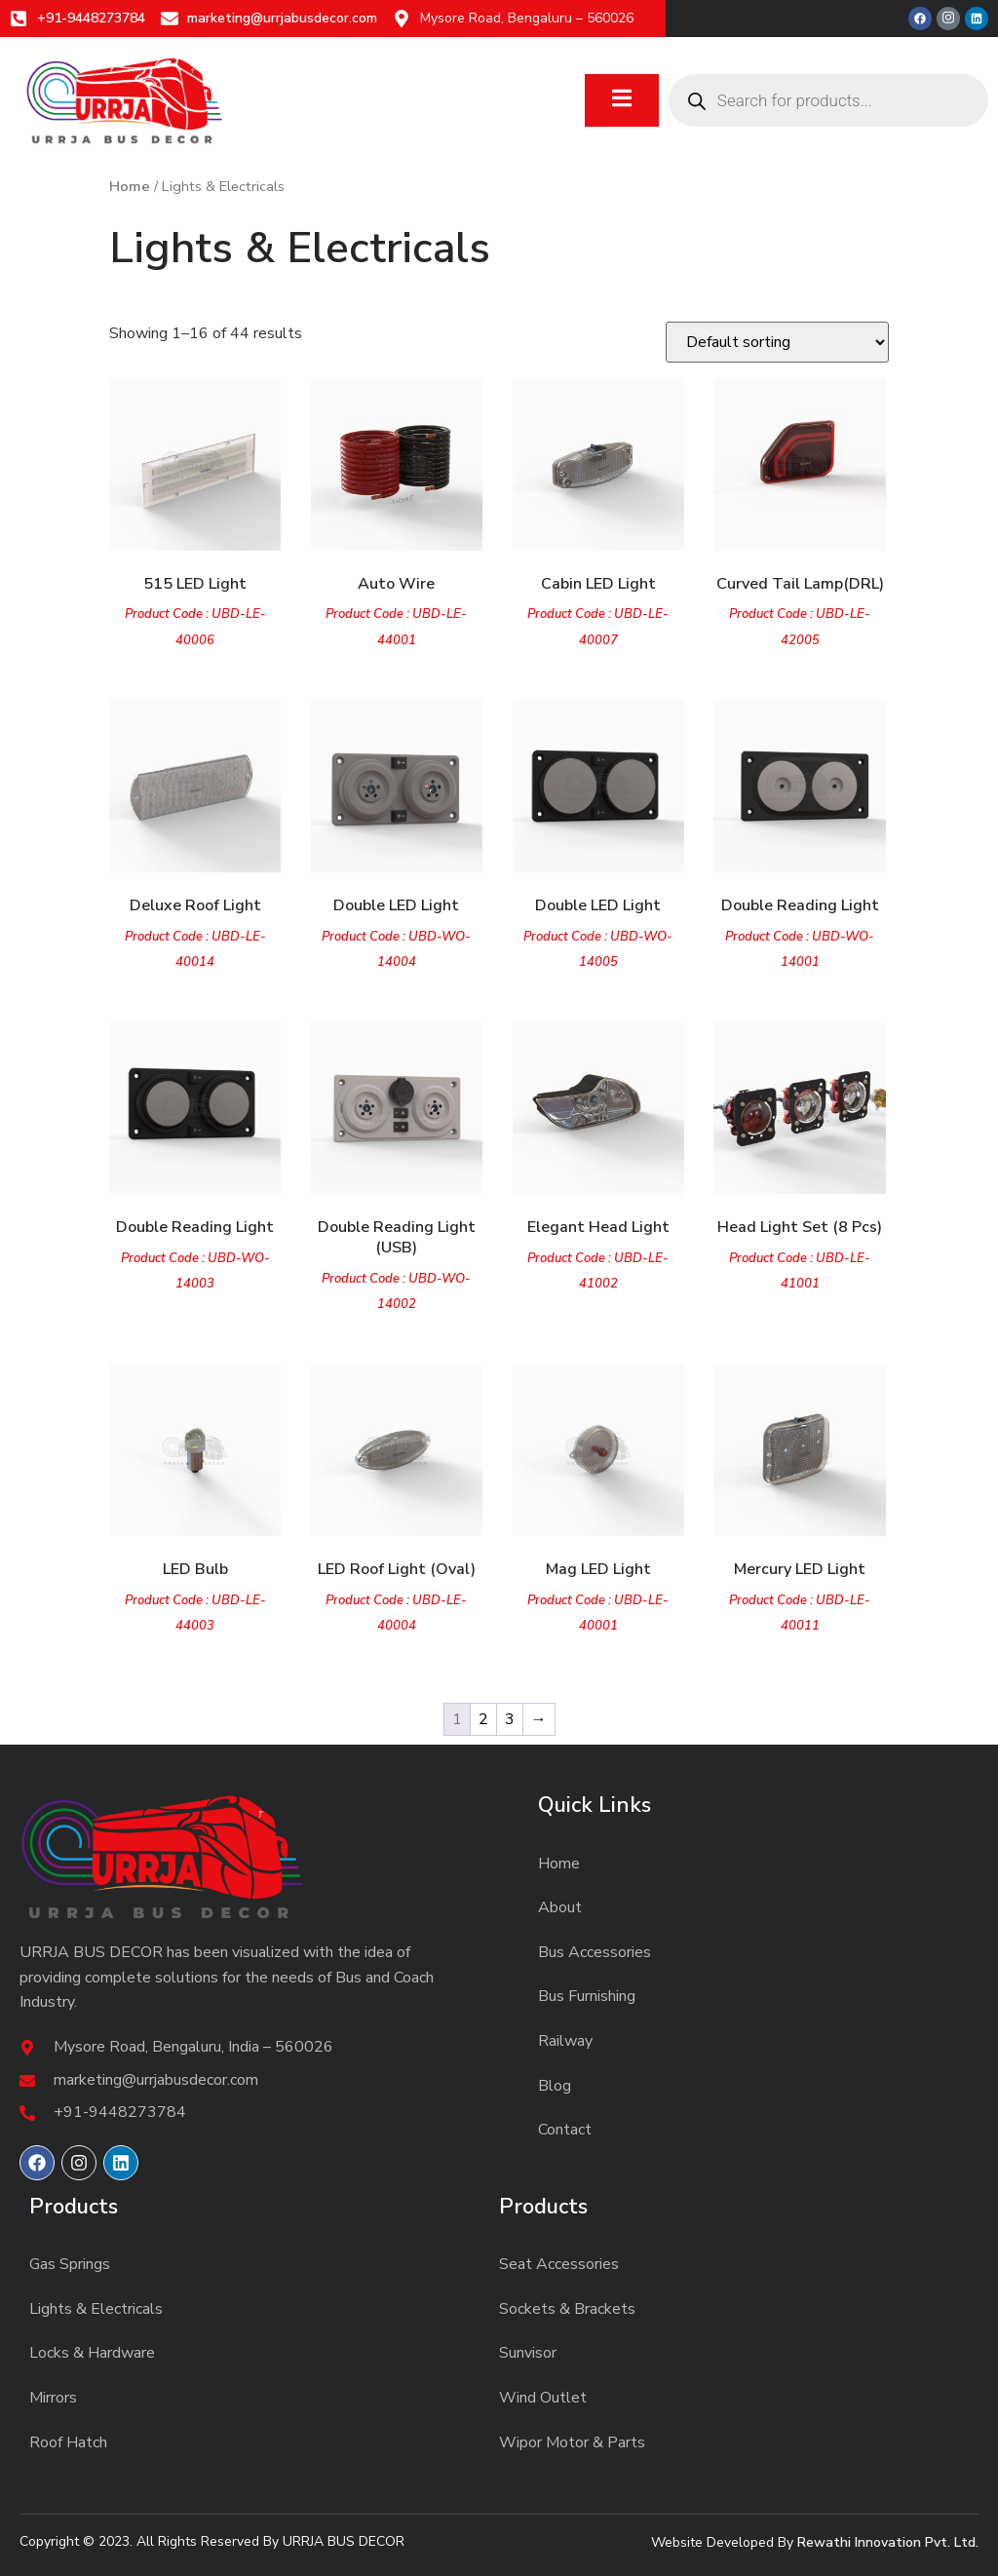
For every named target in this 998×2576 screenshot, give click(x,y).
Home (129, 186)
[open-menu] (622, 101)
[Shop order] (777, 342)
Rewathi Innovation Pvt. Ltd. (888, 2542)
